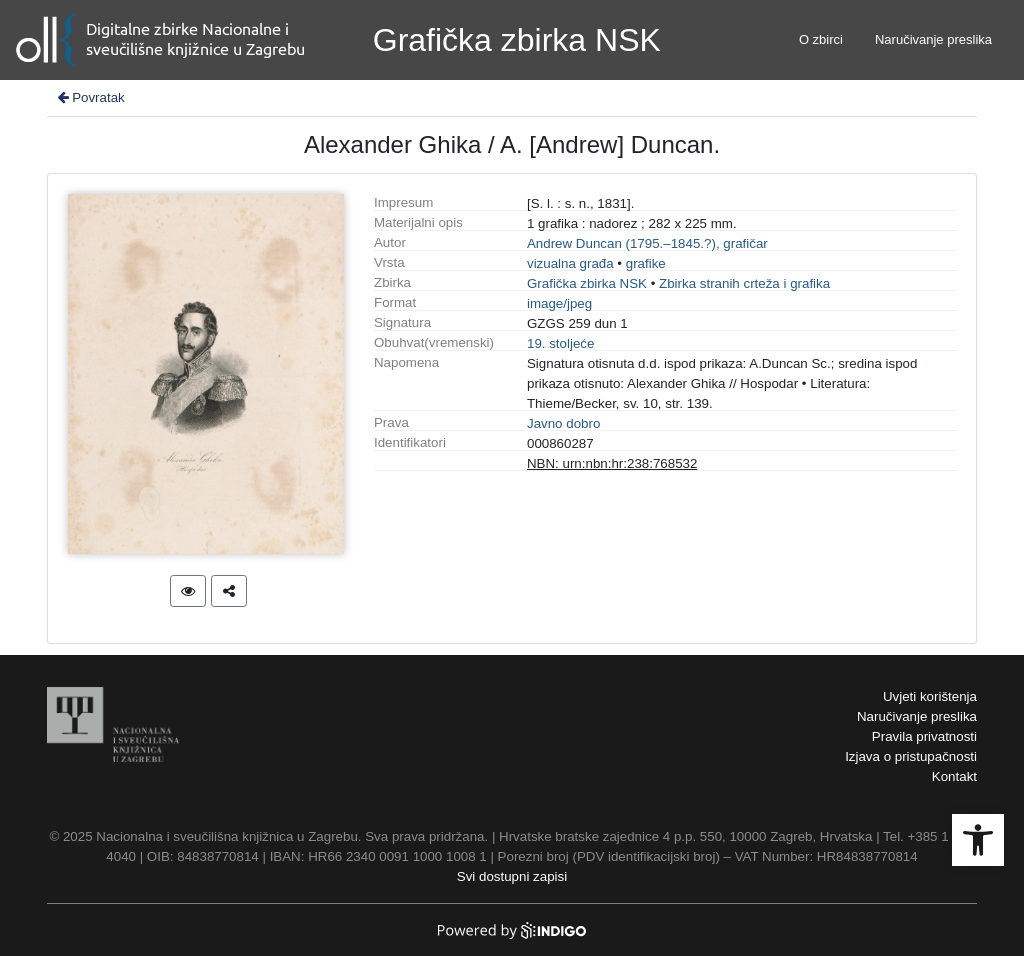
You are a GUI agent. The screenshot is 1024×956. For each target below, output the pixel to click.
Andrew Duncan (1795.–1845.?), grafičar (647, 243)
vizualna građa (570, 263)
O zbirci (821, 39)
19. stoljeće (560, 343)
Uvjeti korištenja (930, 696)
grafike (646, 263)
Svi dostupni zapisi (512, 876)
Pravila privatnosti (924, 736)
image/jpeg (559, 303)
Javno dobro (563, 423)
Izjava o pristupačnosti (911, 756)
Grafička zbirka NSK (587, 283)
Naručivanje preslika (933, 39)
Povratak (90, 97)
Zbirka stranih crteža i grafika (744, 283)
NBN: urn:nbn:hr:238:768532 (612, 463)
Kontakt (954, 776)
